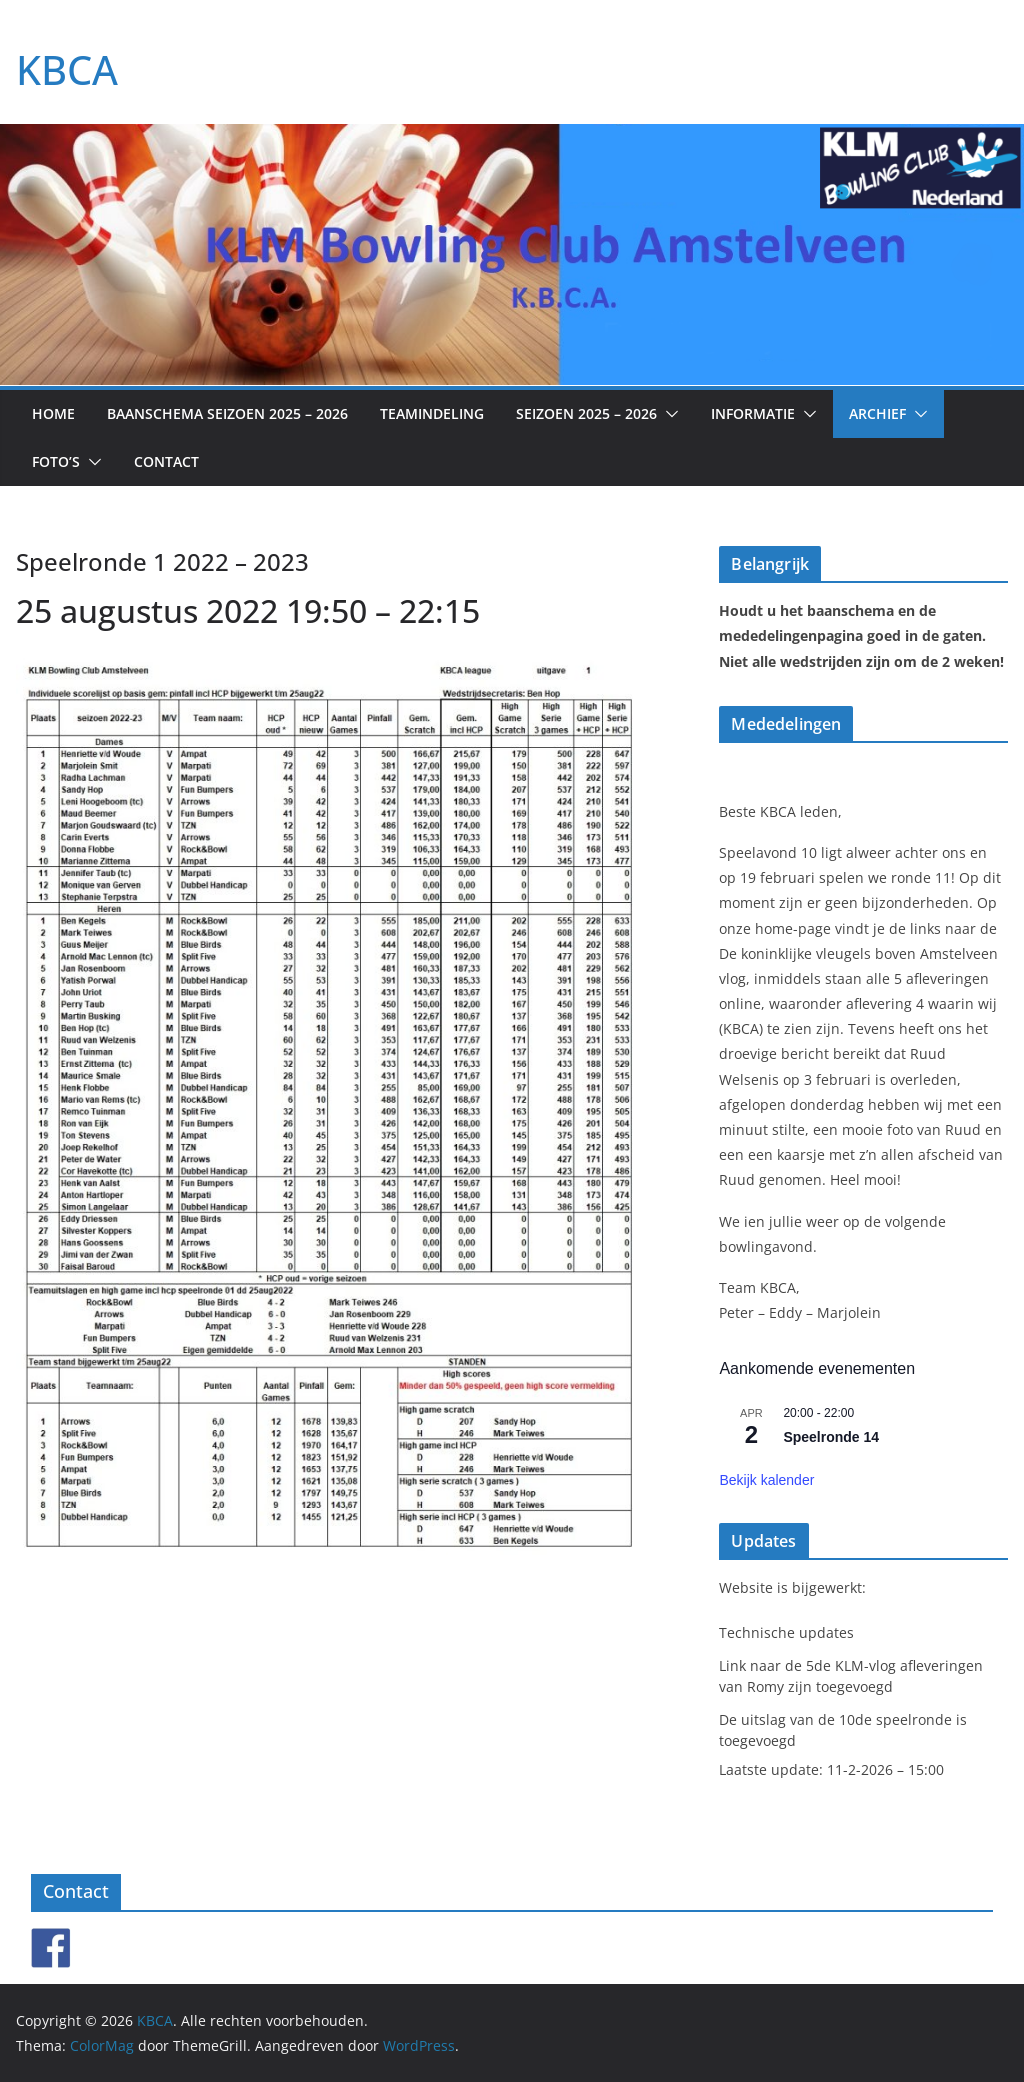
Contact (166, 461)
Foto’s (56, 461)
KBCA (67, 69)
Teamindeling (432, 413)
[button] (668, 414)
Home (53, 413)
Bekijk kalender (766, 1480)
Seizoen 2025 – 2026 (586, 413)
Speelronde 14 (831, 1437)
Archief (877, 413)
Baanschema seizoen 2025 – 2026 (227, 413)
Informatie (753, 413)
